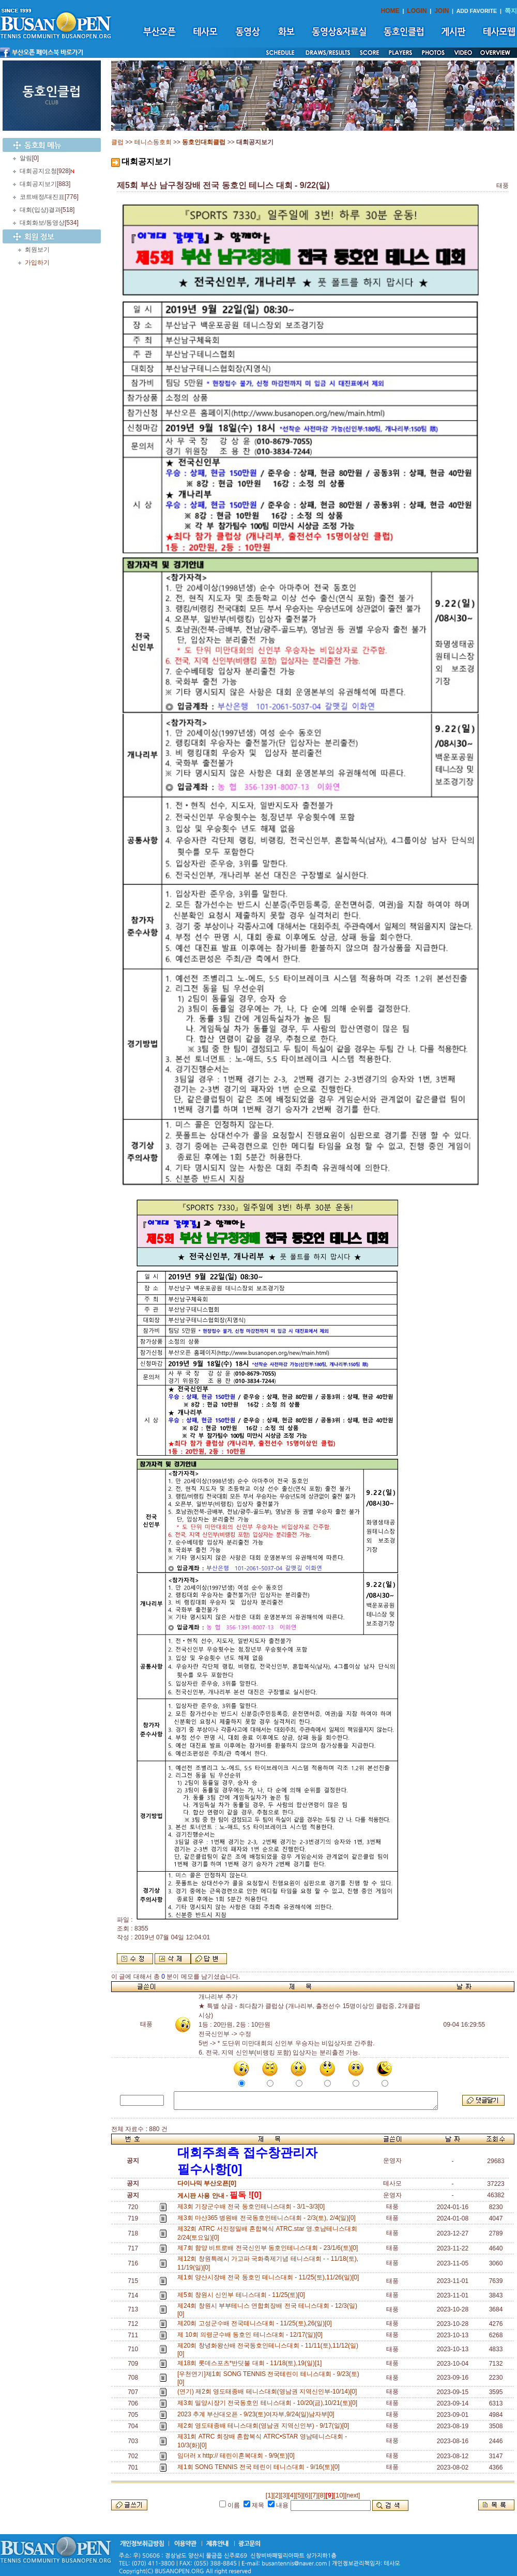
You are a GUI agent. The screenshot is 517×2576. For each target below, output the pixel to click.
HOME (390, 10)
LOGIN (417, 10)
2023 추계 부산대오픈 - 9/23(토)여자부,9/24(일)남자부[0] (257, 2414)
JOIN (441, 10)
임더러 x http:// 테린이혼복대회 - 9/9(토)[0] (237, 2455)
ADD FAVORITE (477, 11)
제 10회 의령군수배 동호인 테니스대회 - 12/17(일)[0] (251, 2334)
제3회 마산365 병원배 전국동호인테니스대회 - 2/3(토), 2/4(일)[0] (268, 2218)
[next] (352, 2495)
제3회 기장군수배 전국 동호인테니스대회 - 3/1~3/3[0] (252, 2206)
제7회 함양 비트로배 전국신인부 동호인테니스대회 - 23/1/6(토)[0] (269, 2247)
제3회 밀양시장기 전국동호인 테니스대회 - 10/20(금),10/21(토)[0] (269, 2403)
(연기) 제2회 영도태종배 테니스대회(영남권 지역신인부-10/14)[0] (268, 2391)
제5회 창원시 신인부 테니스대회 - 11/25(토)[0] (242, 2295)
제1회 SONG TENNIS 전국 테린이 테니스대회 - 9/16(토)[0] (260, 2467)
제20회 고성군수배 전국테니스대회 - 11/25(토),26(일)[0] (256, 2323)
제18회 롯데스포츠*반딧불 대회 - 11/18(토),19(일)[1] (251, 2363)
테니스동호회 (153, 142)
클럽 (117, 142)
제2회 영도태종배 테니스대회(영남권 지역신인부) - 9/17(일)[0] (265, 2425)
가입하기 (37, 262)
